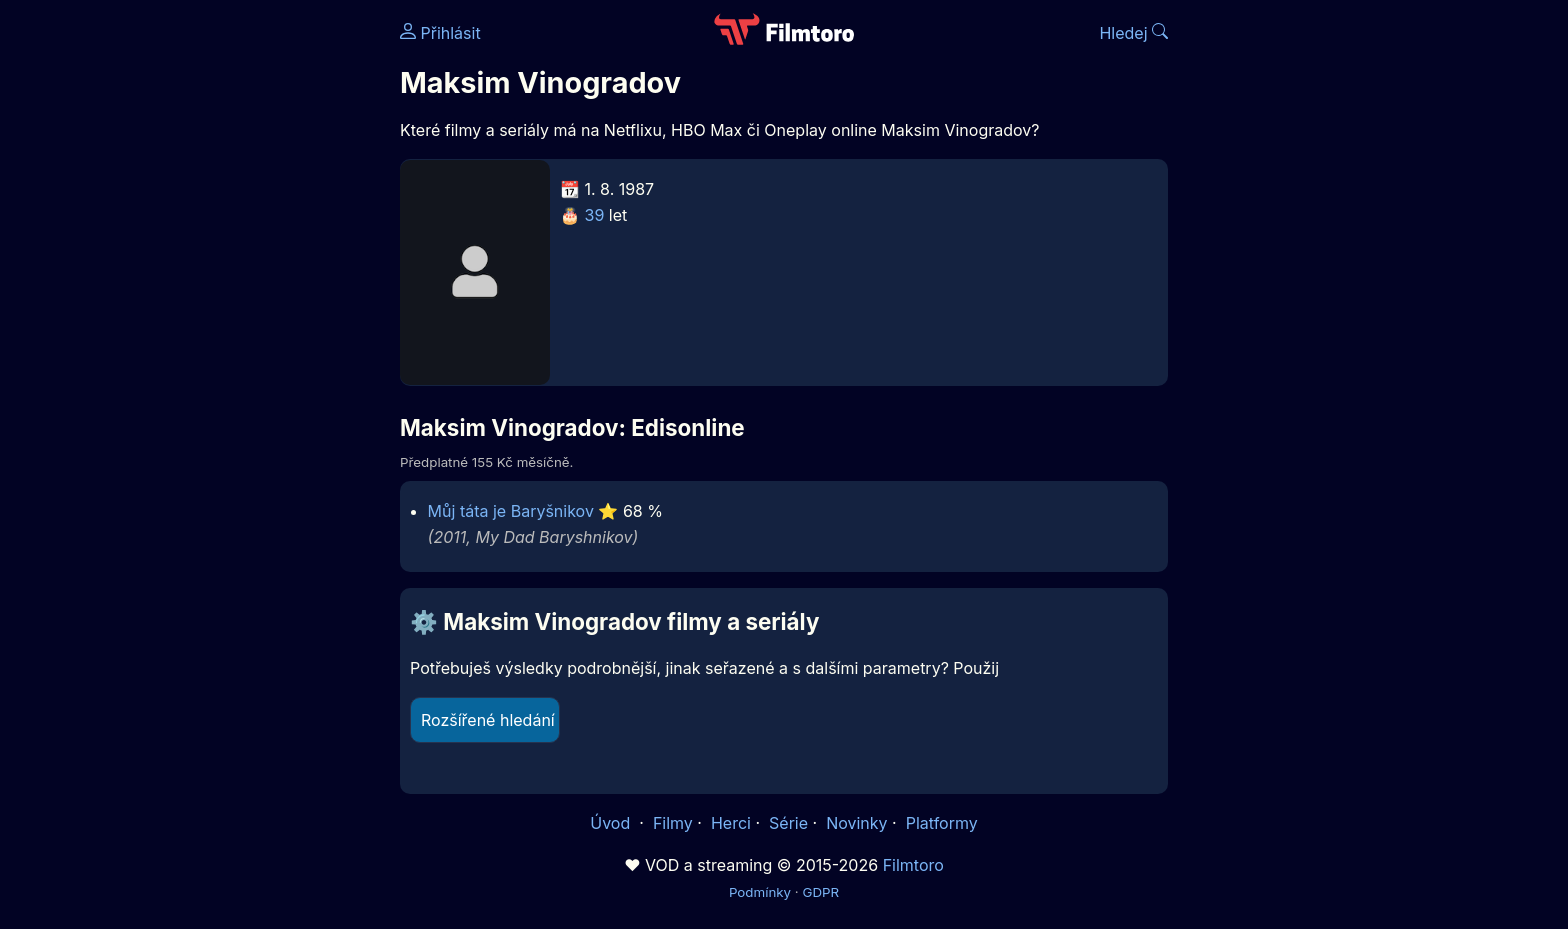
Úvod (612, 823)
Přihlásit (440, 33)
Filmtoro (913, 865)
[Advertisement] (255, 308)
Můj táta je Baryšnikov (511, 511)
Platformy (942, 823)
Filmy (673, 823)
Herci (731, 823)
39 (595, 215)
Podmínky (760, 892)
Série (788, 823)
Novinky (856, 823)
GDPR (820, 892)
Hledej (1133, 33)
